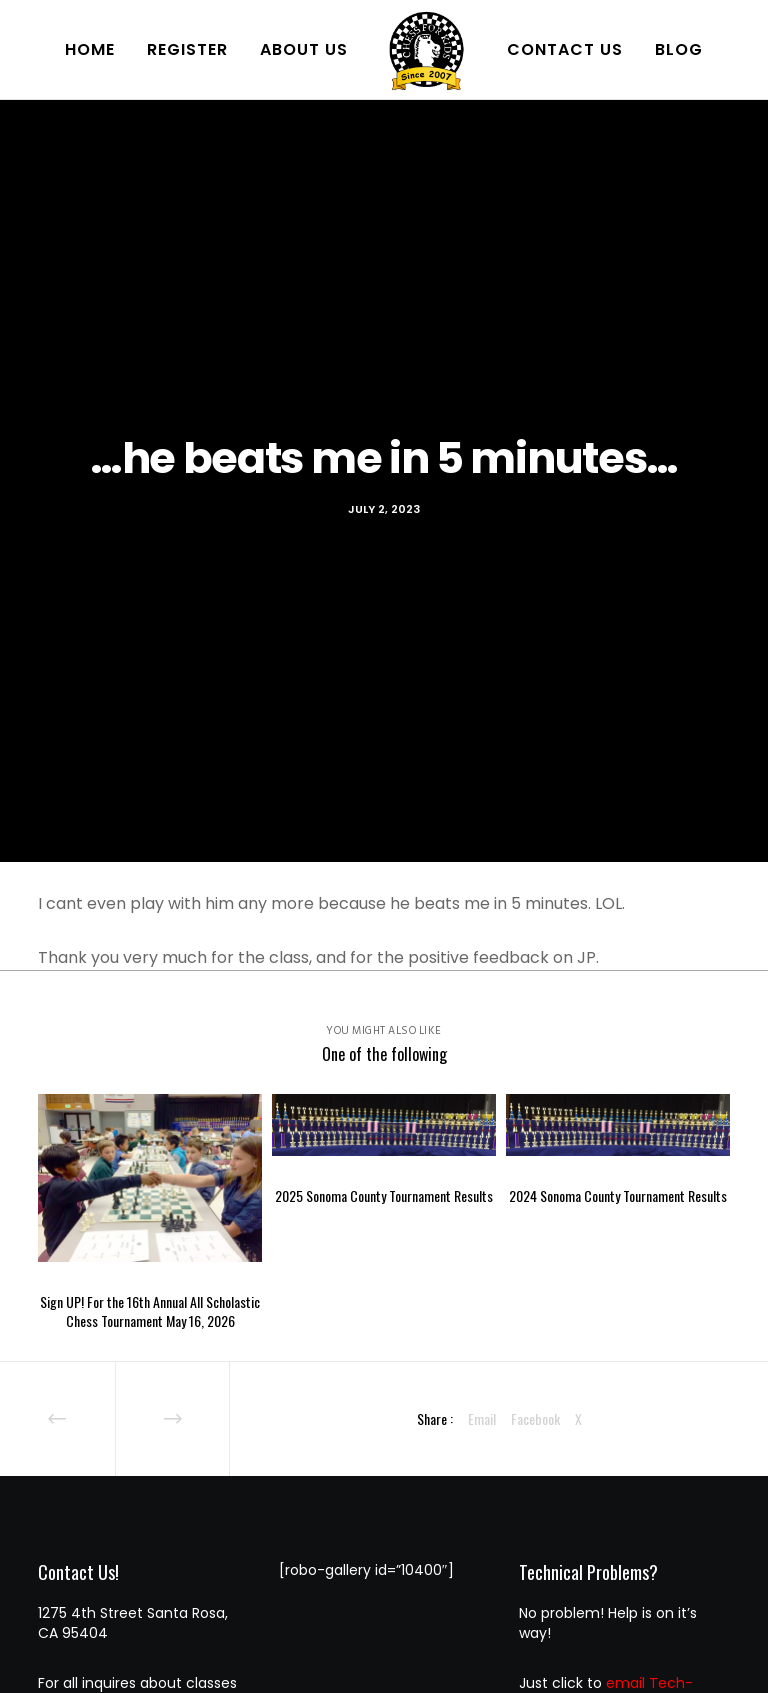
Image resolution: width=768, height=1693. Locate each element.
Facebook (535, 1418)
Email (482, 1418)
